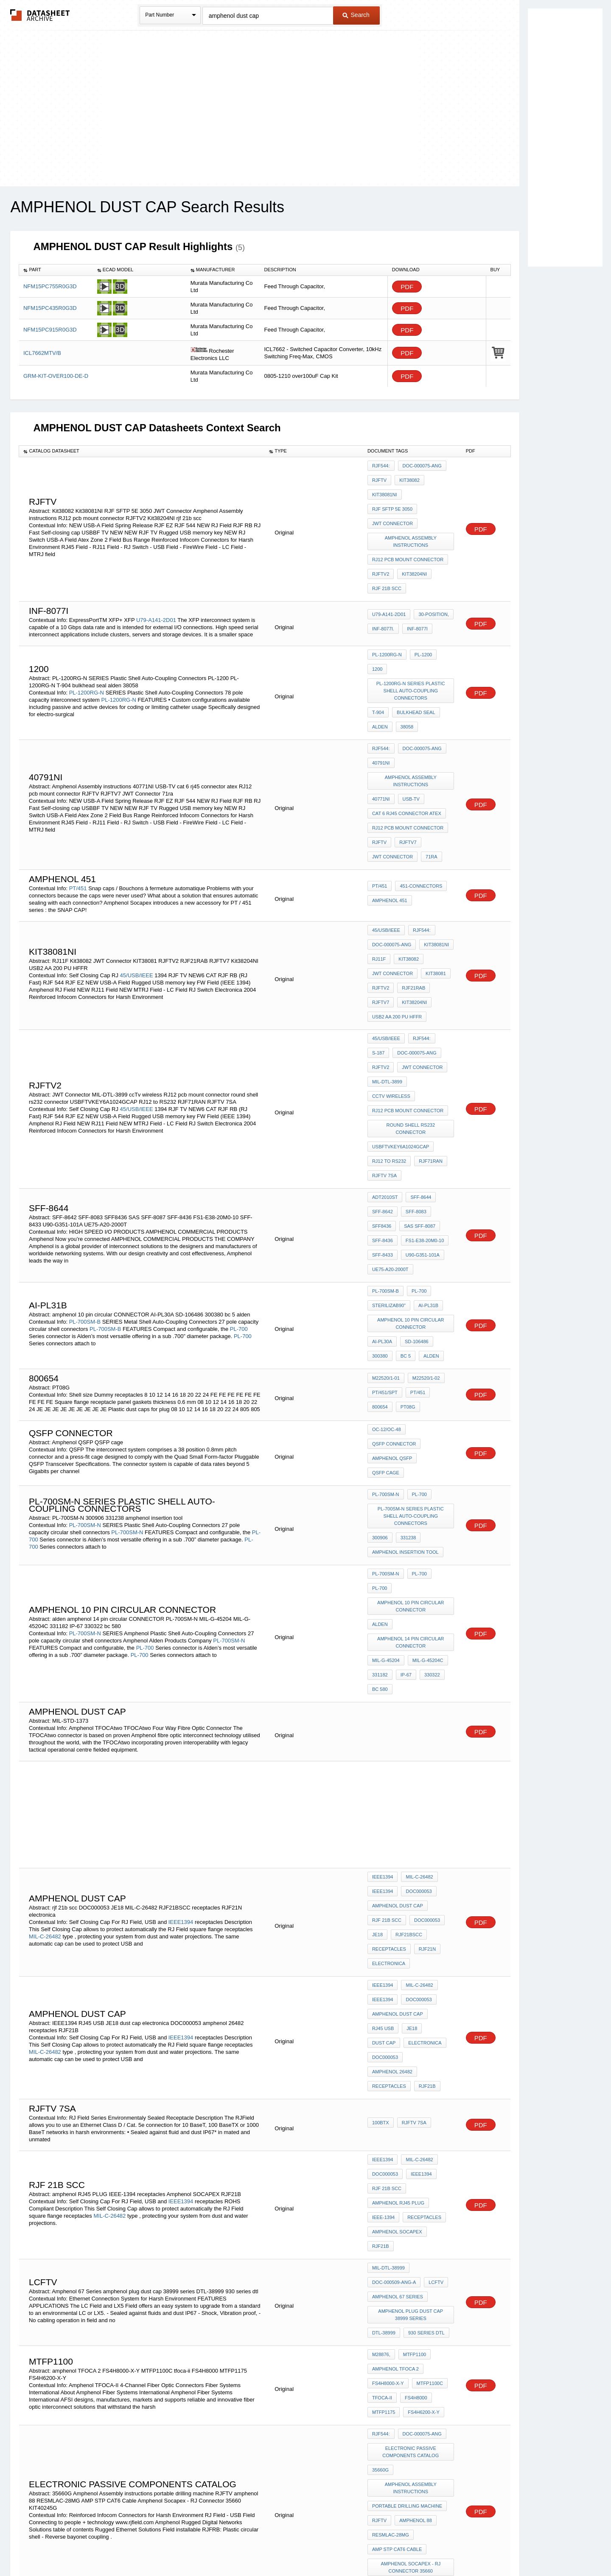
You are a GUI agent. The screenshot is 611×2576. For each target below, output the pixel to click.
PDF (406, 287)
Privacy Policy (222, 2547)
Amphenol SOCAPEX (397, 1924)
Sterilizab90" (389, 1134)
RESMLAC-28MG (390, 2164)
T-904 (378, 653)
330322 (428, 1444)
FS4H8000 (414, 2050)
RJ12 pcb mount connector (407, 530)
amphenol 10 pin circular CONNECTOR (411, 1149)
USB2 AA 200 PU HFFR (397, 910)
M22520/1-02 (424, 1199)
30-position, (431, 579)
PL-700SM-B (85, 1146)
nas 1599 (382, 2359)
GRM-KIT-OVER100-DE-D (55, 376)
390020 (441, 2255)
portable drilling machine (407, 2141)
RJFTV (379, 477)
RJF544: (381, 465)
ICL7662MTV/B (42, 353)
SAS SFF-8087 (417, 1069)
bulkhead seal (414, 653)
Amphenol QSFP (392, 1277)
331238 (406, 1342)
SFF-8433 (382, 1092)
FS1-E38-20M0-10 (423, 1081)
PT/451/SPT (385, 1211)
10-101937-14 (424, 2307)
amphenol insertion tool (405, 1354)
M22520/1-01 (386, 1199)
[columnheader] (56, 270)
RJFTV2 (380, 541)
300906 (380, 1342)
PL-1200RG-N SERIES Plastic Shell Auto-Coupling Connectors (411, 635)
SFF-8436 (382, 1081)
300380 (380, 1175)
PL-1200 (421, 616)
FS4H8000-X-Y (388, 2039)
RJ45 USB (383, 1762)
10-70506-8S (385, 2307)
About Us (463, 2547)
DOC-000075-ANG (420, 465)
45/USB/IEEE (136, 877)
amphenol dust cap (397, 1663)
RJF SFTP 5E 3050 (428, 488)
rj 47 (378, 2405)
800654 (441, 1211)
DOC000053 (416, 1652)
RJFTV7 (405, 759)
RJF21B (425, 1797)
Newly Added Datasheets (166, 2547)
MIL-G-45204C (425, 1433)
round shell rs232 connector (411, 990)
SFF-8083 (414, 1058)
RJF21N (425, 1698)
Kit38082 (407, 477)
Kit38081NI (384, 488)
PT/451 (78, 800)
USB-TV (409, 725)
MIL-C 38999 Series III (397, 2371)
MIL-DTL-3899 (387, 963)
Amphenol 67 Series (397, 1966)
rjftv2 (380, 952)
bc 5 (403, 1175)
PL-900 (417, 2224)
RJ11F (379, 864)
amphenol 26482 (392, 1785)
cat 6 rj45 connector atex (406, 737)
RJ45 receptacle (416, 2405)
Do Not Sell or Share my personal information (301, 2547)
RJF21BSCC (406, 1686)
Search (356, 14)
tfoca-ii (382, 2050)
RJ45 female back (394, 2382)
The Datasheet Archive (40, 15)
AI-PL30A (382, 1164)
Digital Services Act (387, 2547)
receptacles (389, 1698)
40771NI (381, 725)
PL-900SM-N (85, 2242)
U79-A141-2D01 (156, 582)
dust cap (437, 1762)
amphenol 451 (389, 812)
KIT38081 (433, 876)
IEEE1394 (180, 1676)
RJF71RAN (428, 1016)
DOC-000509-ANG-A (394, 1954)
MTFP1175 (383, 2061)
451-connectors (419, 800)
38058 (405, 665)
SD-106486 (414, 1164)
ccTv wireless (432, 963)
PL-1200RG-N (86, 641)
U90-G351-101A (420, 1092)
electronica (388, 1709)
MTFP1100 (412, 2016)
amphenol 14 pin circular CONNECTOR (411, 1418)
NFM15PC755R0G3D (50, 286)
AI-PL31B (426, 1134)
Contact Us (432, 2547)
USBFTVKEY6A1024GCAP (400, 1005)
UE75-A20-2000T (390, 1104)
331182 (380, 1444)
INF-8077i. (383, 590)
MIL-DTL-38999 (388, 1943)
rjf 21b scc (386, 553)
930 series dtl (424, 1996)
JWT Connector (392, 500)
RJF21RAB (411, 887)
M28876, (381, 2016)
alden (380, 665)
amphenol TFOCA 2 (395, 2027)
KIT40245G (384, 2206)
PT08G (379, 1222)
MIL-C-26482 (45, 1690)
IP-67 (403, 1444)
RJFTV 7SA (384, 1028)
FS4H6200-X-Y (421, 2061)
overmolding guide (397, 2266)
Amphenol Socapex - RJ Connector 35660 (412, 2191)
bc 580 (380, 1456)
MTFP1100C (428, 2039)
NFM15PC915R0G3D (50, 329)
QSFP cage (436, 1277)
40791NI (381, 695)
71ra (429, 771)
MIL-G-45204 (386, 1433)
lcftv (433, 1954)
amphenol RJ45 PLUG (398, 1901)
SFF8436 (381, 1069)
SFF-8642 (382, 1058)
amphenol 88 (413, 2153)
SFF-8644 (418, 1046)
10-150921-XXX (427, 2295)
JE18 (377, 1686)
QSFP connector (394, 1266)
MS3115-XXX (233, 2309)
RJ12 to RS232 (389, 1016)
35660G (380, 2111)
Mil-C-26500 (420, 2394)
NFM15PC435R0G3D (50, 308)
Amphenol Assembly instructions (411, 515)
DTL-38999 (383, 1996)
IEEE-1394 (383, 1913)
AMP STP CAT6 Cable (397, 2176)
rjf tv (407, 2337)
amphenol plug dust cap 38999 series (411, 1981)
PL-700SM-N (85, 1330)
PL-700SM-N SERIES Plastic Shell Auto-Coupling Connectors (411, 1324)
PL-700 (239, 1153)
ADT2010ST (385, 1046)
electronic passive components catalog (412, 2096)
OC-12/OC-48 (386, 1254)
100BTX (380, 1832)
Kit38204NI (412, 541)
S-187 (378, 940)
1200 (445, 616)
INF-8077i (415, 590)
